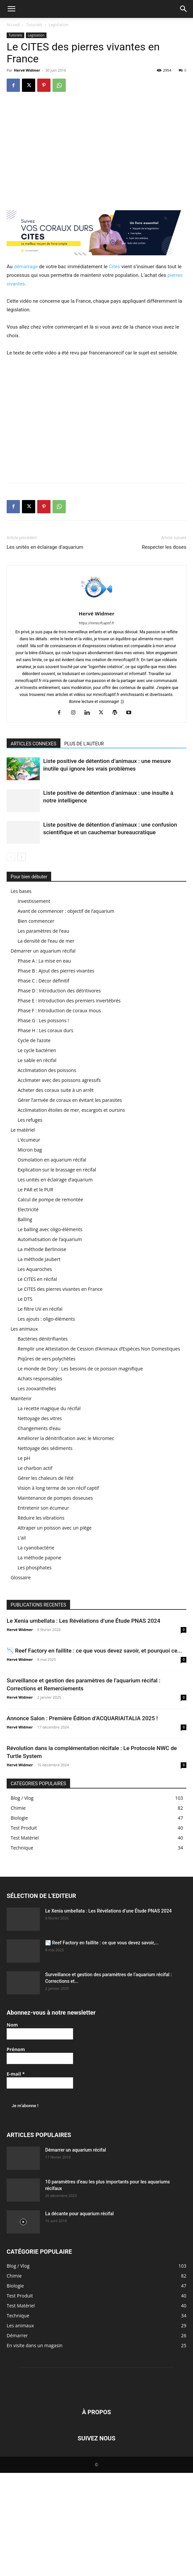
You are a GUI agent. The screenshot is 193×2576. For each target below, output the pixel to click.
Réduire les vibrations (41, 1518)
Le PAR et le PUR (35, 1189)
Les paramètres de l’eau (43, 931)
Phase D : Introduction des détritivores (59, 990)
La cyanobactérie (36, 1547)
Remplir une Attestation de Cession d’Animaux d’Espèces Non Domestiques (99, 1349)
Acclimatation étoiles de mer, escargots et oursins (71, 1110)
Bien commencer (36, 921)
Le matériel (23, 1130)
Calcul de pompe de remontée (50, 1199)
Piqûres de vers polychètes (46, 1358)
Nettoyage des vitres (40, 1418)
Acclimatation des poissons (47, 1070)
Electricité (28, 1209)
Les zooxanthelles (37, 1388)
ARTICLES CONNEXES (33, 743)
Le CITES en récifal (37, 1279)
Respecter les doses (164, 547)
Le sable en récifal (37, 1060)
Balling (25, 1219)
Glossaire (21, 1577)
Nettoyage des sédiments (45, 1448)
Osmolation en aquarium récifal (52, 1160)
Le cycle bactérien (37, 1050)
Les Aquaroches (35, 1269)
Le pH (24, 1458)
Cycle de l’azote (34, 1040)
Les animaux (24, 1329)
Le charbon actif (35, 1468)
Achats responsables (40, 1378)
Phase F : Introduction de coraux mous (59, 1010)
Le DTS (25, 1299)
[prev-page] (11, 857)
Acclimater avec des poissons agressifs (59, 1080)
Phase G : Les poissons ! (43, 1020)
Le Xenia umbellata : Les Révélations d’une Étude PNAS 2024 (83, 1620)
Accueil (13, 25)
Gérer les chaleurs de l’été (45, 1478)
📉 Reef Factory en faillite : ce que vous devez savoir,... (101, 1942)
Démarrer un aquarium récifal (43, 951)
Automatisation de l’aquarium (50, 1239)
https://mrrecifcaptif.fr (96, 623)
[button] (11, 9)
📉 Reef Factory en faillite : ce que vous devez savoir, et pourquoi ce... (94, 1650)
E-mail (16, 2074)
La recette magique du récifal (49, 1408)
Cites (114, 267)
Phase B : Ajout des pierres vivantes (56, 971)
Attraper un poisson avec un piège (55, 1528)
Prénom (16, 2049)
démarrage (26, 267)
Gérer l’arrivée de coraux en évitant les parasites (70, 1100)
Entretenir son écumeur (43, 1508)
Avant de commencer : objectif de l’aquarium (66, 911)
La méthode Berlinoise (42, 1249)
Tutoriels (34, 25)
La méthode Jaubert (39, 1259)
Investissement (34, 901)
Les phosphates (34, 1567)
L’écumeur (29, 1140)
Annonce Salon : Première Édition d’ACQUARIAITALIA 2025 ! (82, 1718)
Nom (12, 2025)
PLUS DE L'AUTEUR (84, 743)
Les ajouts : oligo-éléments (46, 1319)
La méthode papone (39, 1557)
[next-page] (21, 857)
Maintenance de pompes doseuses (55, 1498)
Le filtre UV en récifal (40, 1309)
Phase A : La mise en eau (44, 961)
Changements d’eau (39, 1428)
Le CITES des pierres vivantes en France (60, 1289)
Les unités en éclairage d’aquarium (45, 547)
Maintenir (21, 1398)
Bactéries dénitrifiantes (43, 1339)
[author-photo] (97, 604)
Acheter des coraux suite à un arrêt (56, 1090)
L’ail (22, 1538)
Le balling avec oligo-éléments (50, 1229)
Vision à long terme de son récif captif (58, 1488)
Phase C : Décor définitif (43, 980)
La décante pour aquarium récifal (79, 2213)
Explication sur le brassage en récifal (57, 1169)
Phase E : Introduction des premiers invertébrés (69, 1000)
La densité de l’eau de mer (46, 941)
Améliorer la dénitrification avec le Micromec (66, 1438)
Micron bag (30, 1150)
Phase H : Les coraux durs (45, 1030)
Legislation (59, 25)
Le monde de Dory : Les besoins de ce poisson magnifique (80, 1368)
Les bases (21, 891)
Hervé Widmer (27, 70)
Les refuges (30, 1120)
